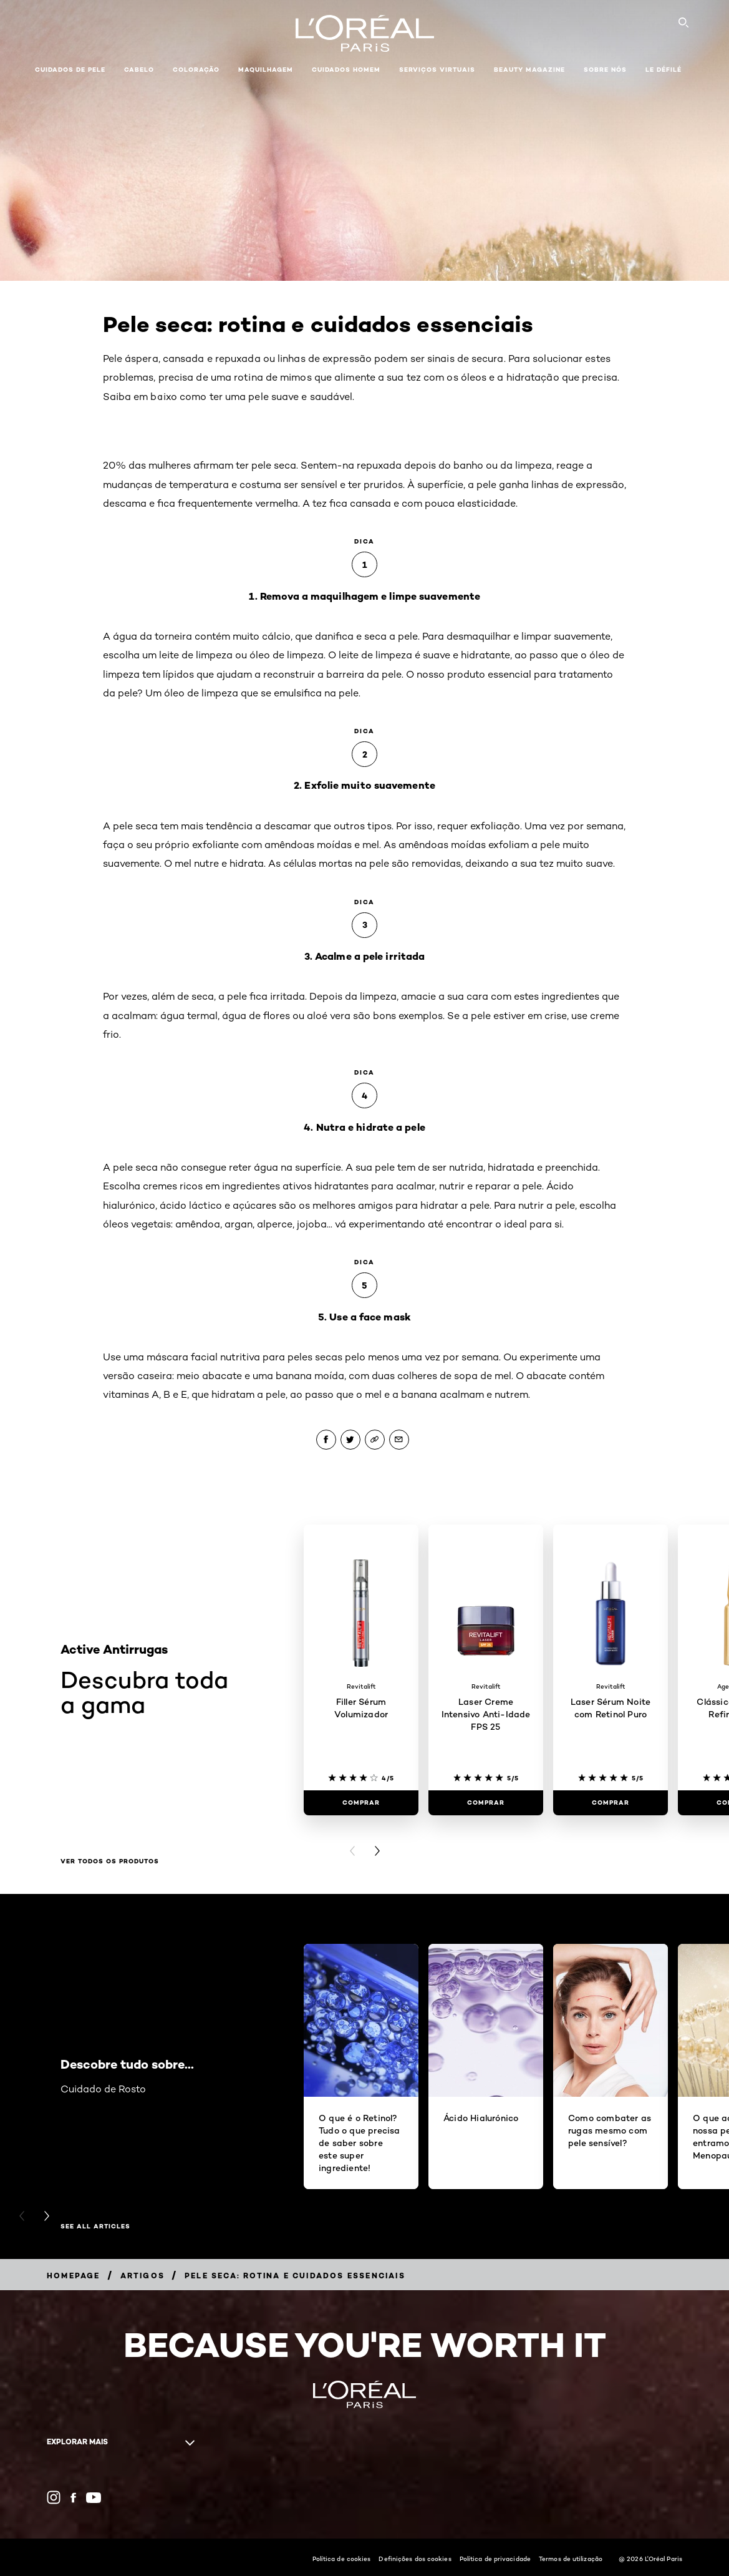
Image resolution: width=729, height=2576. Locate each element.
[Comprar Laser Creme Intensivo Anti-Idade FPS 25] (485, 1802)
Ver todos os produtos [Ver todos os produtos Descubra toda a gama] (109, 1861)
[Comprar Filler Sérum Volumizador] (361, 1802)
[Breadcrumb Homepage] (73, 2275)
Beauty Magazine (529, 70)
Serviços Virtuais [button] (437, 70)
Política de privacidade (495, 2558)
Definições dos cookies (415, 2558)
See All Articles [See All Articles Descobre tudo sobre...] (95, 2226)
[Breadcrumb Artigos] (142, 2275)
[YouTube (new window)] (93, 2497)
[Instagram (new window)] (53, 2497)
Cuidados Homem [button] (346, 70)
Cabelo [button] (139, 70)
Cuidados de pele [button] (70, 70)
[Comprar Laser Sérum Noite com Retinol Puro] (610, 1802)
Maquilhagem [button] (265, 70)
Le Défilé (663, 70)
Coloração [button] (196, 70)
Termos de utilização (570, 2558)
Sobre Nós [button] (605, 70)
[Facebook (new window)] (73, 2497)
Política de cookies (341, 2558)
